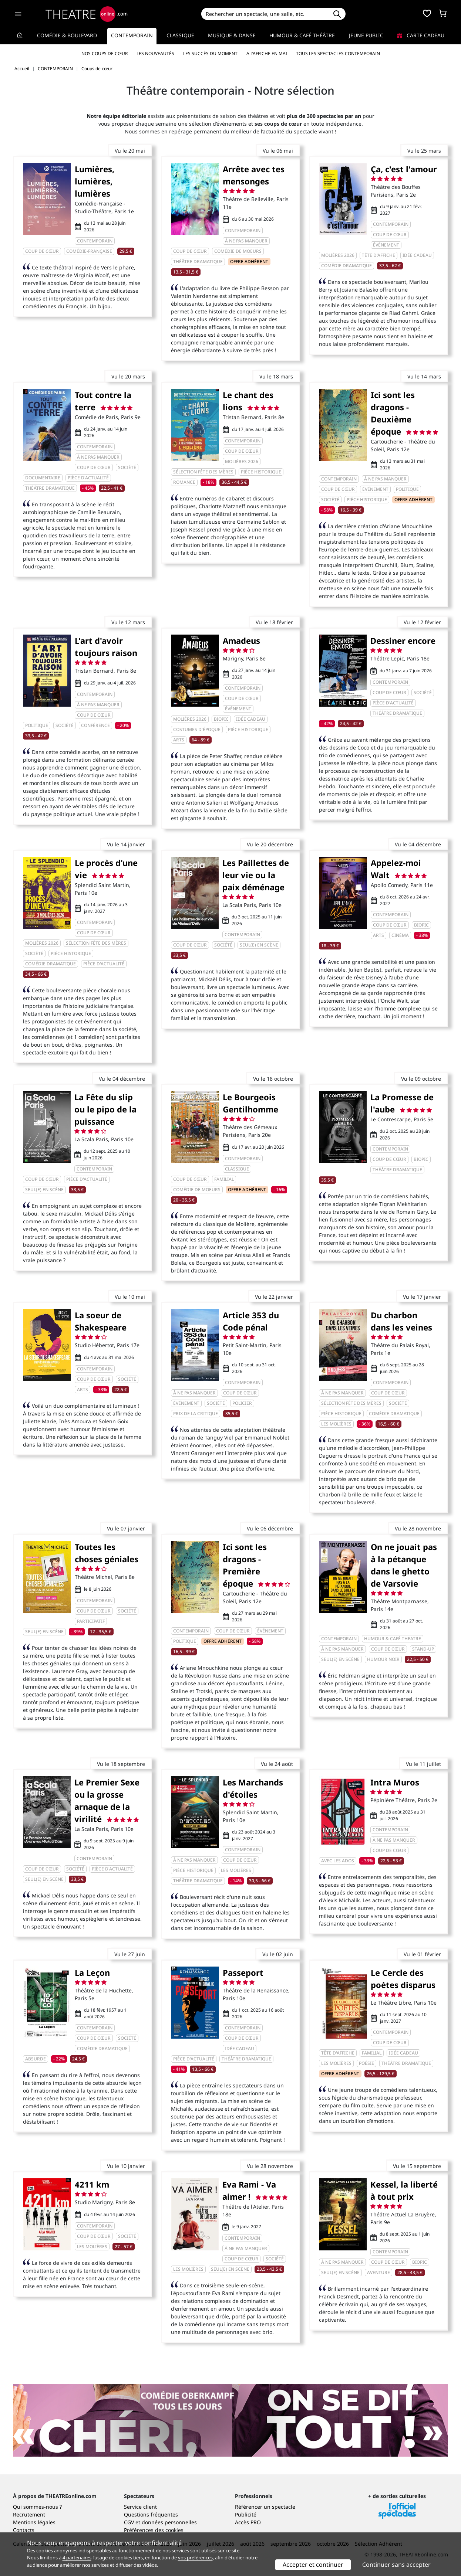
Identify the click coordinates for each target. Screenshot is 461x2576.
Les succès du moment (210, 53)
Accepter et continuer (313, 2564)
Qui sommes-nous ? (37, 2506)
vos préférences (195, 2557)
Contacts (23, 2529)
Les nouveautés (155, 53)
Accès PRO (248, 2522)
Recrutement (29, 2514)
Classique (180, 35)
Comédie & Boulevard (67, 35)
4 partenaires (77, 2557)
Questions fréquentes (151, 2514)
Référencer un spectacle (265, 2506)
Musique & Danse (232, 35)
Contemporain (132, 35)
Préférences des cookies (154, 2529)
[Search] (264, 14)
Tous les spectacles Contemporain (338, 53)
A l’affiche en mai (266, 53)
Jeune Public (366, 35)
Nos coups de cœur (104, 53)
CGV (129, 2522)
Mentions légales (34, 2522)
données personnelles (169, 2522)
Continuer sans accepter (396, 2564)
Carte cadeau (420, 35)
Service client (140, 2506)
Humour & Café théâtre (302, 35)
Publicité (245, 2514)
